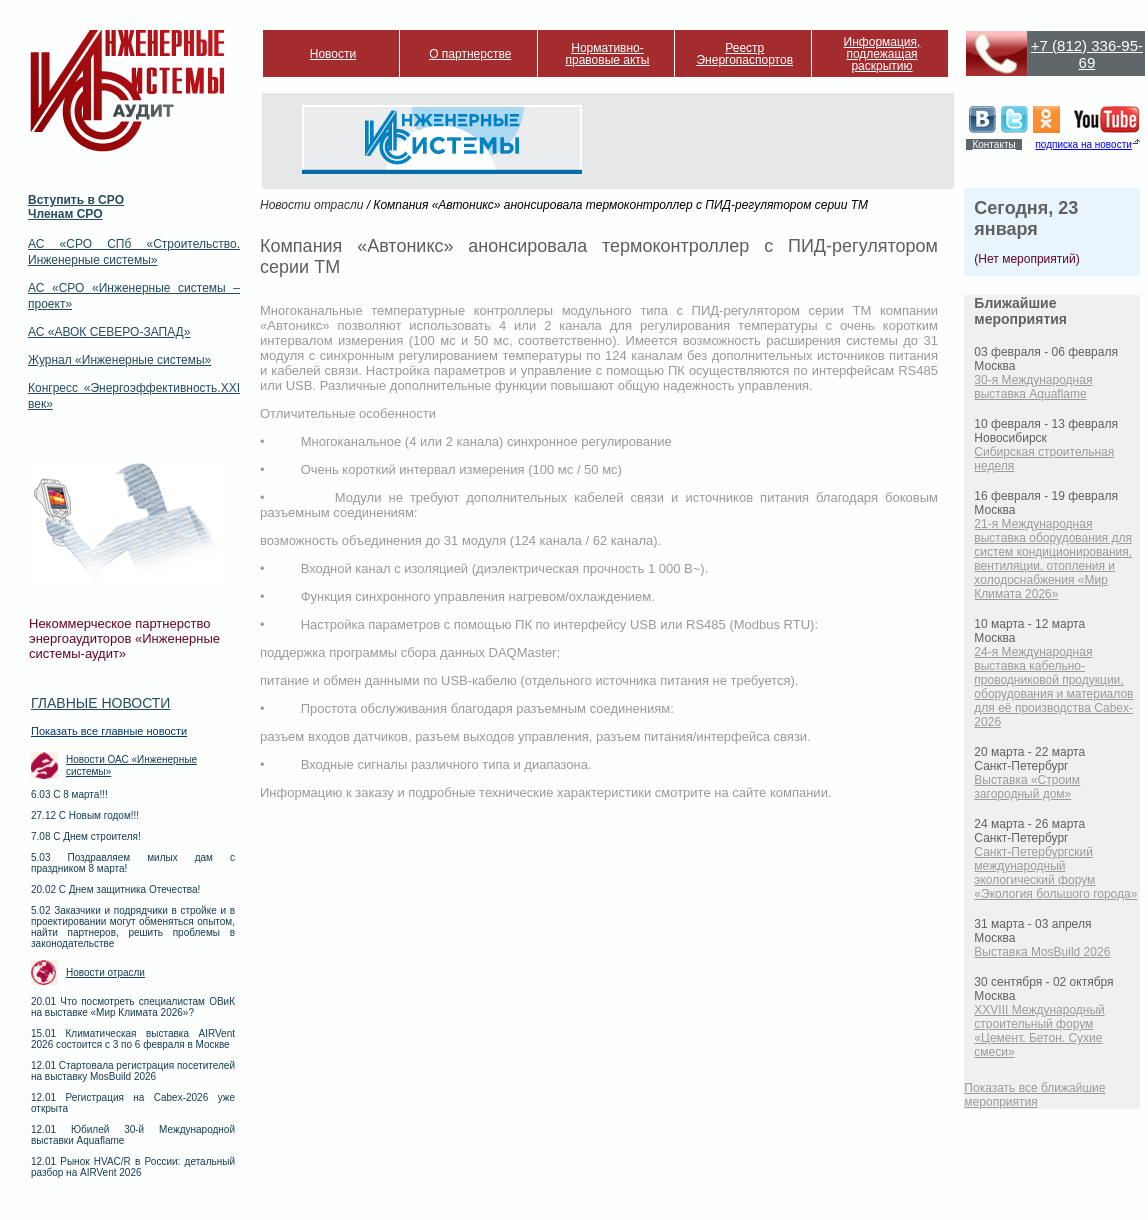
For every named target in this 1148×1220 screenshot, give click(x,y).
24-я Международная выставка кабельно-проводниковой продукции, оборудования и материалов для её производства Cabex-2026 (1053, 687)
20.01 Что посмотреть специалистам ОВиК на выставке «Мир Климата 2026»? (133, 1007)
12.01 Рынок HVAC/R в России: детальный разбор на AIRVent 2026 (133, 1167)
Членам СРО (65, 214)
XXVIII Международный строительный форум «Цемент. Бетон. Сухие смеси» (1039, 1031)
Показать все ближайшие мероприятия (1034, 1095)
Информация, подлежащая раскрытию (882, 54)
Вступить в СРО (76, 200)
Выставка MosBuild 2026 (1042, 952)
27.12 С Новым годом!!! (85, 815)
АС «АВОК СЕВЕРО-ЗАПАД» (109, 332)
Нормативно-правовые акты (608, 54)
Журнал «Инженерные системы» (119, 360)
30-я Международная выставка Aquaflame (1033, 387)
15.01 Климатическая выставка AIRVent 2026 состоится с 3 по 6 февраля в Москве (133, 1039)
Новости (333, 54)
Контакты (993, 144)
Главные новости (100, 703)
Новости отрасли (105, 972)
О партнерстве (470, 54)
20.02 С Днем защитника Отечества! (115, 889)
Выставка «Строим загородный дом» (1027, 787)
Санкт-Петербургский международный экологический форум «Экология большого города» (1055, 873)
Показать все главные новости (109, 731)
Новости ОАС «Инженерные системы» (131, 765)
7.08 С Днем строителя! (86, 836)
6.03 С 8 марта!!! (69, 794)
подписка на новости (1083, 144)
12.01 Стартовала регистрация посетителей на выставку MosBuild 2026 (133, 1071)
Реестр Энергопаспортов (744, 54)
